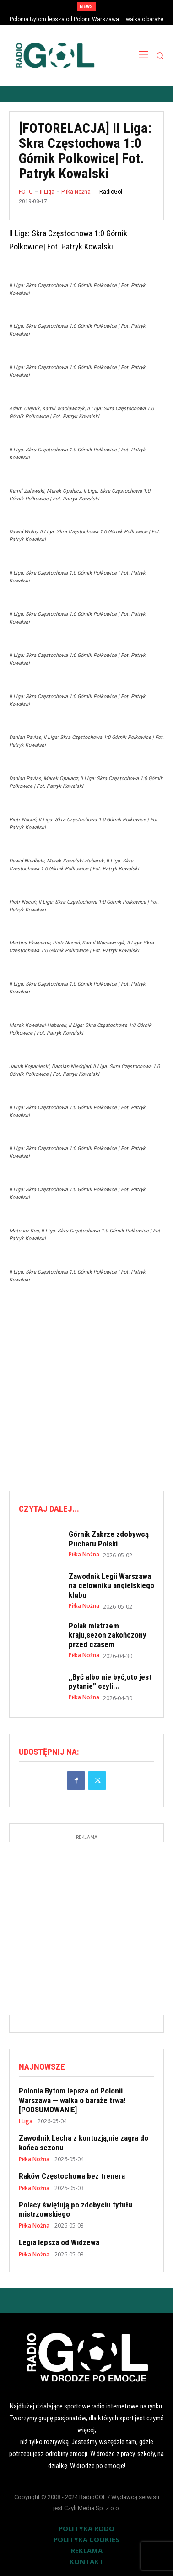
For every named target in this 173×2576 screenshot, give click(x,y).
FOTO (26, 192)
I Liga (25, 2121)
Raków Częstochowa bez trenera (72, 2175)
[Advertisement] (86, 1386)
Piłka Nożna (76, 192)
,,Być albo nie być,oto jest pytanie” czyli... (110, 1681)
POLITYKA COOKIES (86, 2539)
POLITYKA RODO (86, 2528)
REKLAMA (87, 2550)
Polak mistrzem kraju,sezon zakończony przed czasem (107, 1635)
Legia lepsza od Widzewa (59, 2242)
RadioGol (110, 192)
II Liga (47, 192)
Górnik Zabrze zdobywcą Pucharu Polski (109, 1538)
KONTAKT (86, 2561)
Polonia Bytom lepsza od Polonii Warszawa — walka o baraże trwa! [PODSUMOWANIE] (72, 2100)
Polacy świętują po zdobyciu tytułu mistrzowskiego (75, 2209)
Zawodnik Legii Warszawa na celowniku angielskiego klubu (111, 1586)
